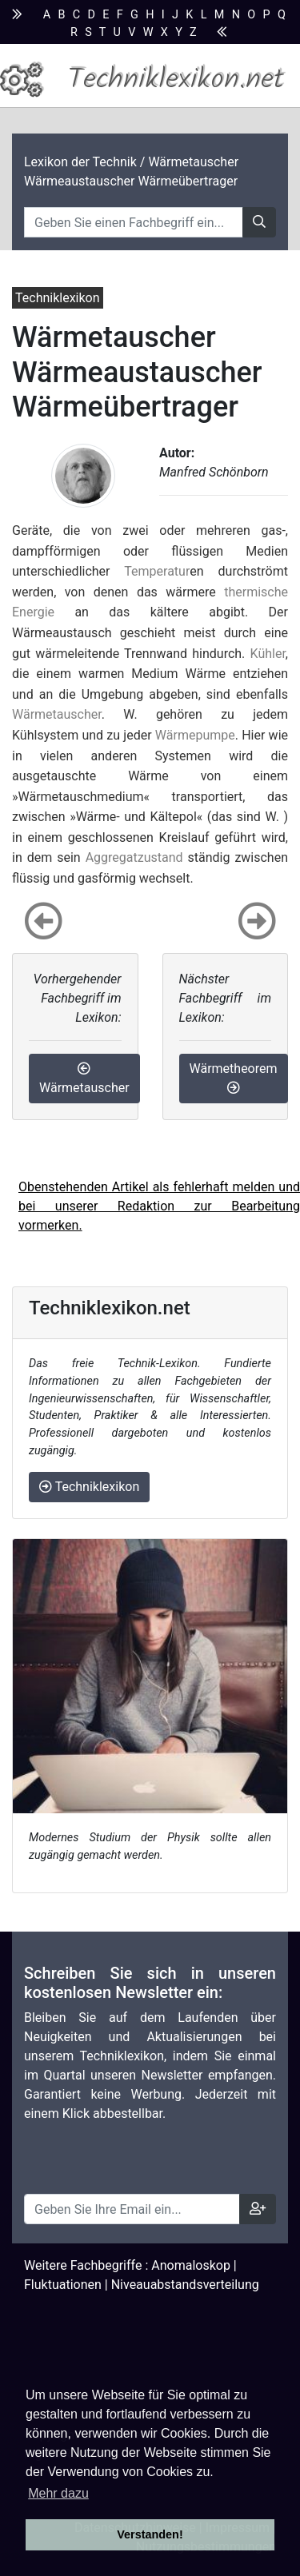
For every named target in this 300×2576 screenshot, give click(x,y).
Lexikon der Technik (80, 161)
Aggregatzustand (134, 857)
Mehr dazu (58, 2493)
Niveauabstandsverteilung (185, 2284)
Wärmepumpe (195, 735)
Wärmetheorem (234, 1077)
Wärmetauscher (57, 714)
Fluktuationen (63, 2284)
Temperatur (157, 571)
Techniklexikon (89, 1486)
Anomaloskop (190, 2265)
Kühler (268, 653)
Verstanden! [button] (149, 2534)
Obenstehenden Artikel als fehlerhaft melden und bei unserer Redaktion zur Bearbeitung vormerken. (159, 1206)
